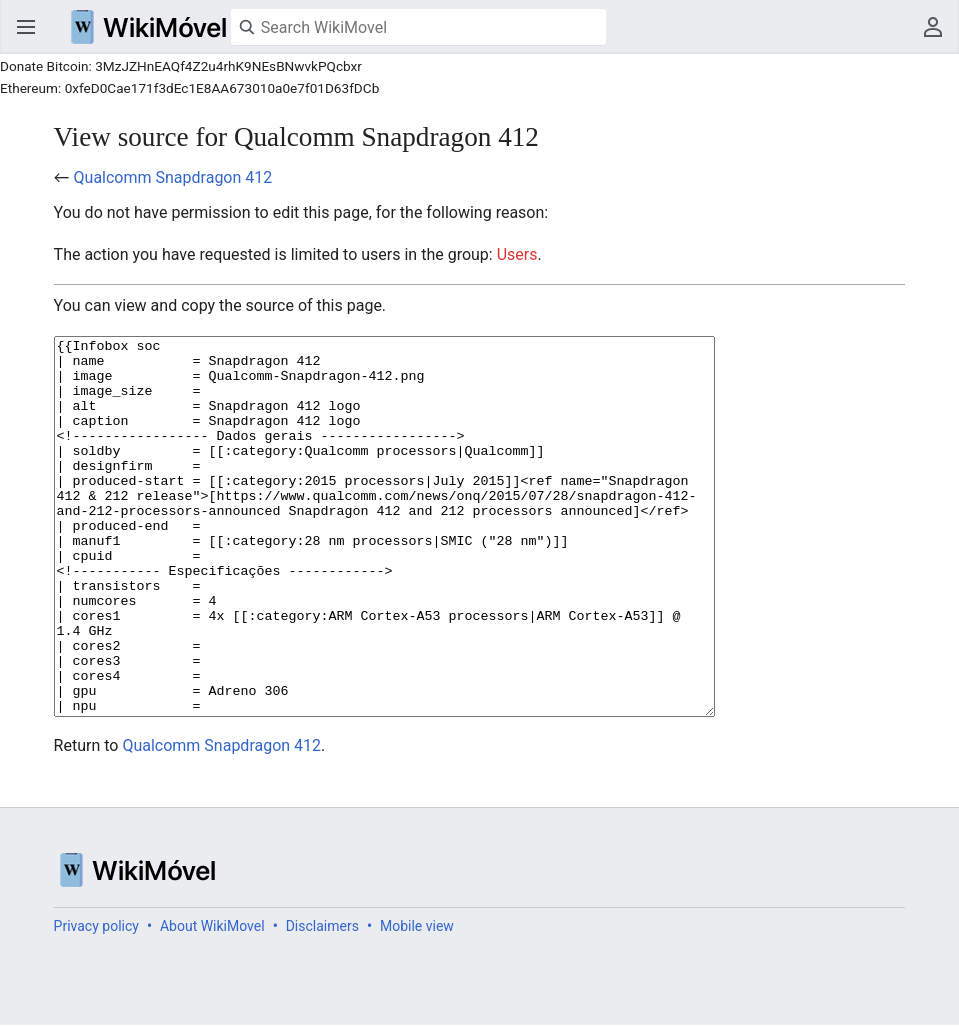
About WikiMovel (212, 1001)
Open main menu (26, 27)
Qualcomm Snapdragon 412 (173, 177)
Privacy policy (96, 1001)
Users (517, 254)
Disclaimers (322, 1001)
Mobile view (417, 1001)
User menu (933, 27)
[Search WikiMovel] (418, 27)
